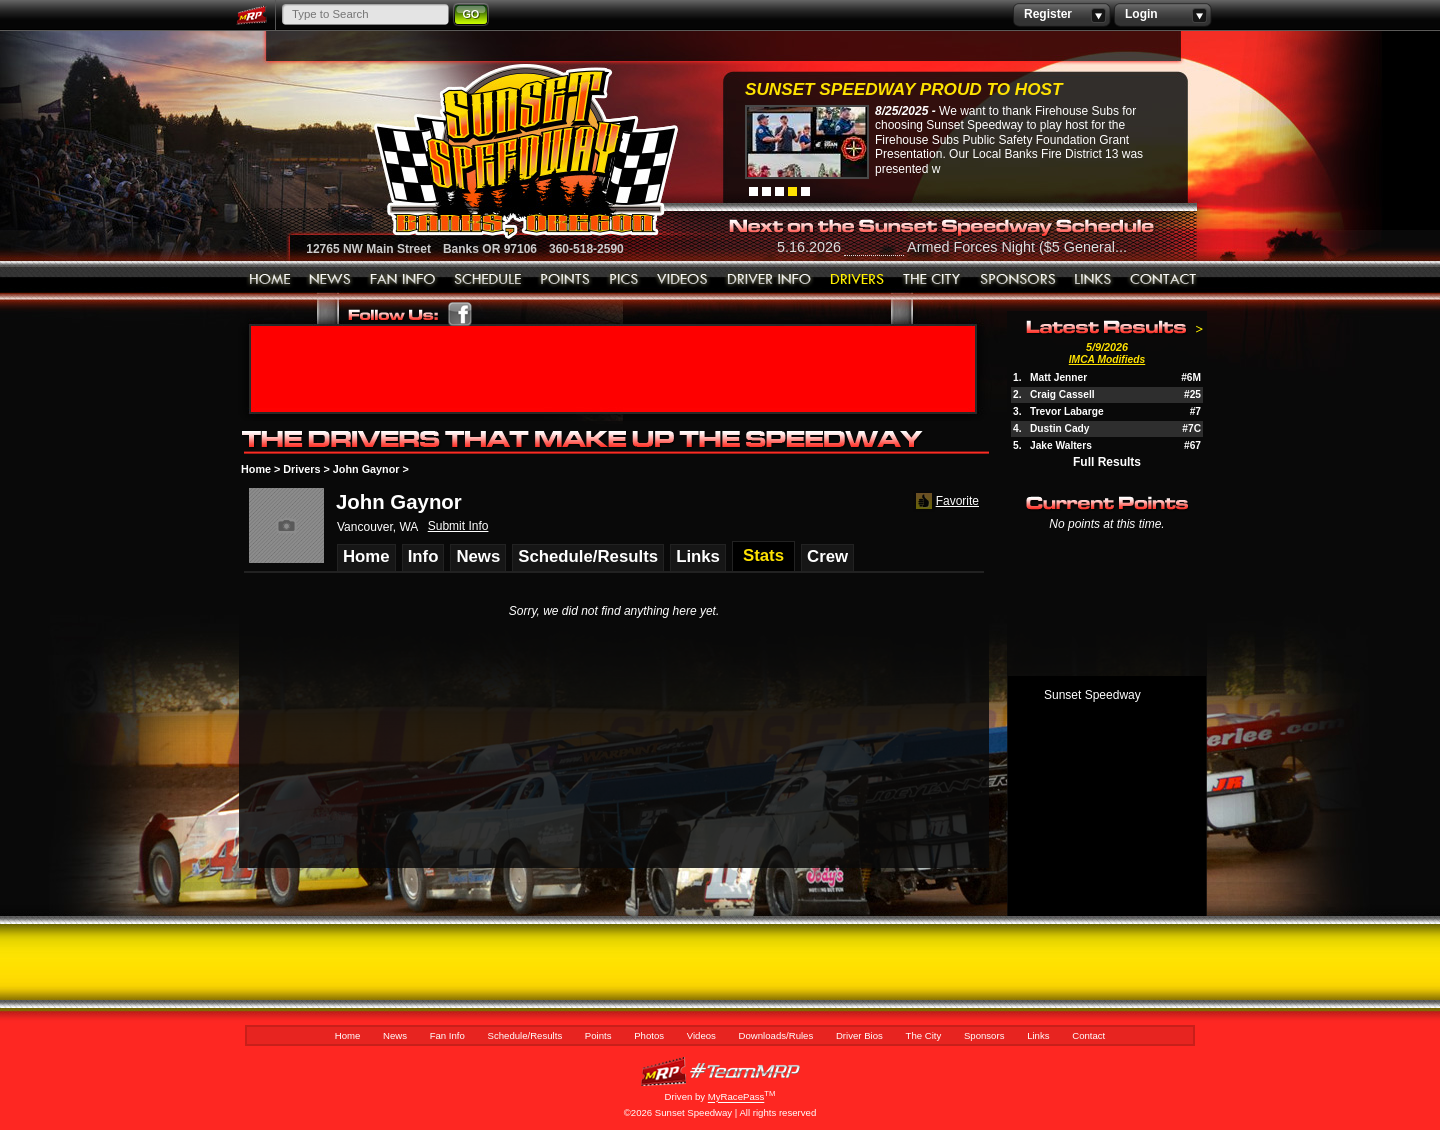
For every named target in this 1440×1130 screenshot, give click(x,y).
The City (932, 280)
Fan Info (403, 280)
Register (1061, 15)
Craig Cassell (1062, 394)
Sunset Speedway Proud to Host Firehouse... (903, 91)
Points (565, 280)
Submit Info (458, 526)
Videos (683, 280)
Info (423, 556)
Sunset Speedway (1092, 695)
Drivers (301, 469)
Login (1162, 15)
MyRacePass (720, 1071)
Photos (624, 280)
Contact (1164, 280)
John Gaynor (366, 469)
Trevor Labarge (1067, 411)
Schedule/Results (488, 280)
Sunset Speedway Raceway (475, 151)
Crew (827, 556)
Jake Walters (1061, 445)
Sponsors (1018, 280)
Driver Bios (857, 280)
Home (270, 280)
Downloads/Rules (769, 280)
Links (1093, 280)
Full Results (1107, 462)
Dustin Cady (1059, 428)
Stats (763, 555)
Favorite (945, 501)
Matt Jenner (1058, 377)
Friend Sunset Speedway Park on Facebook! (460, 314)
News (330, 280)
